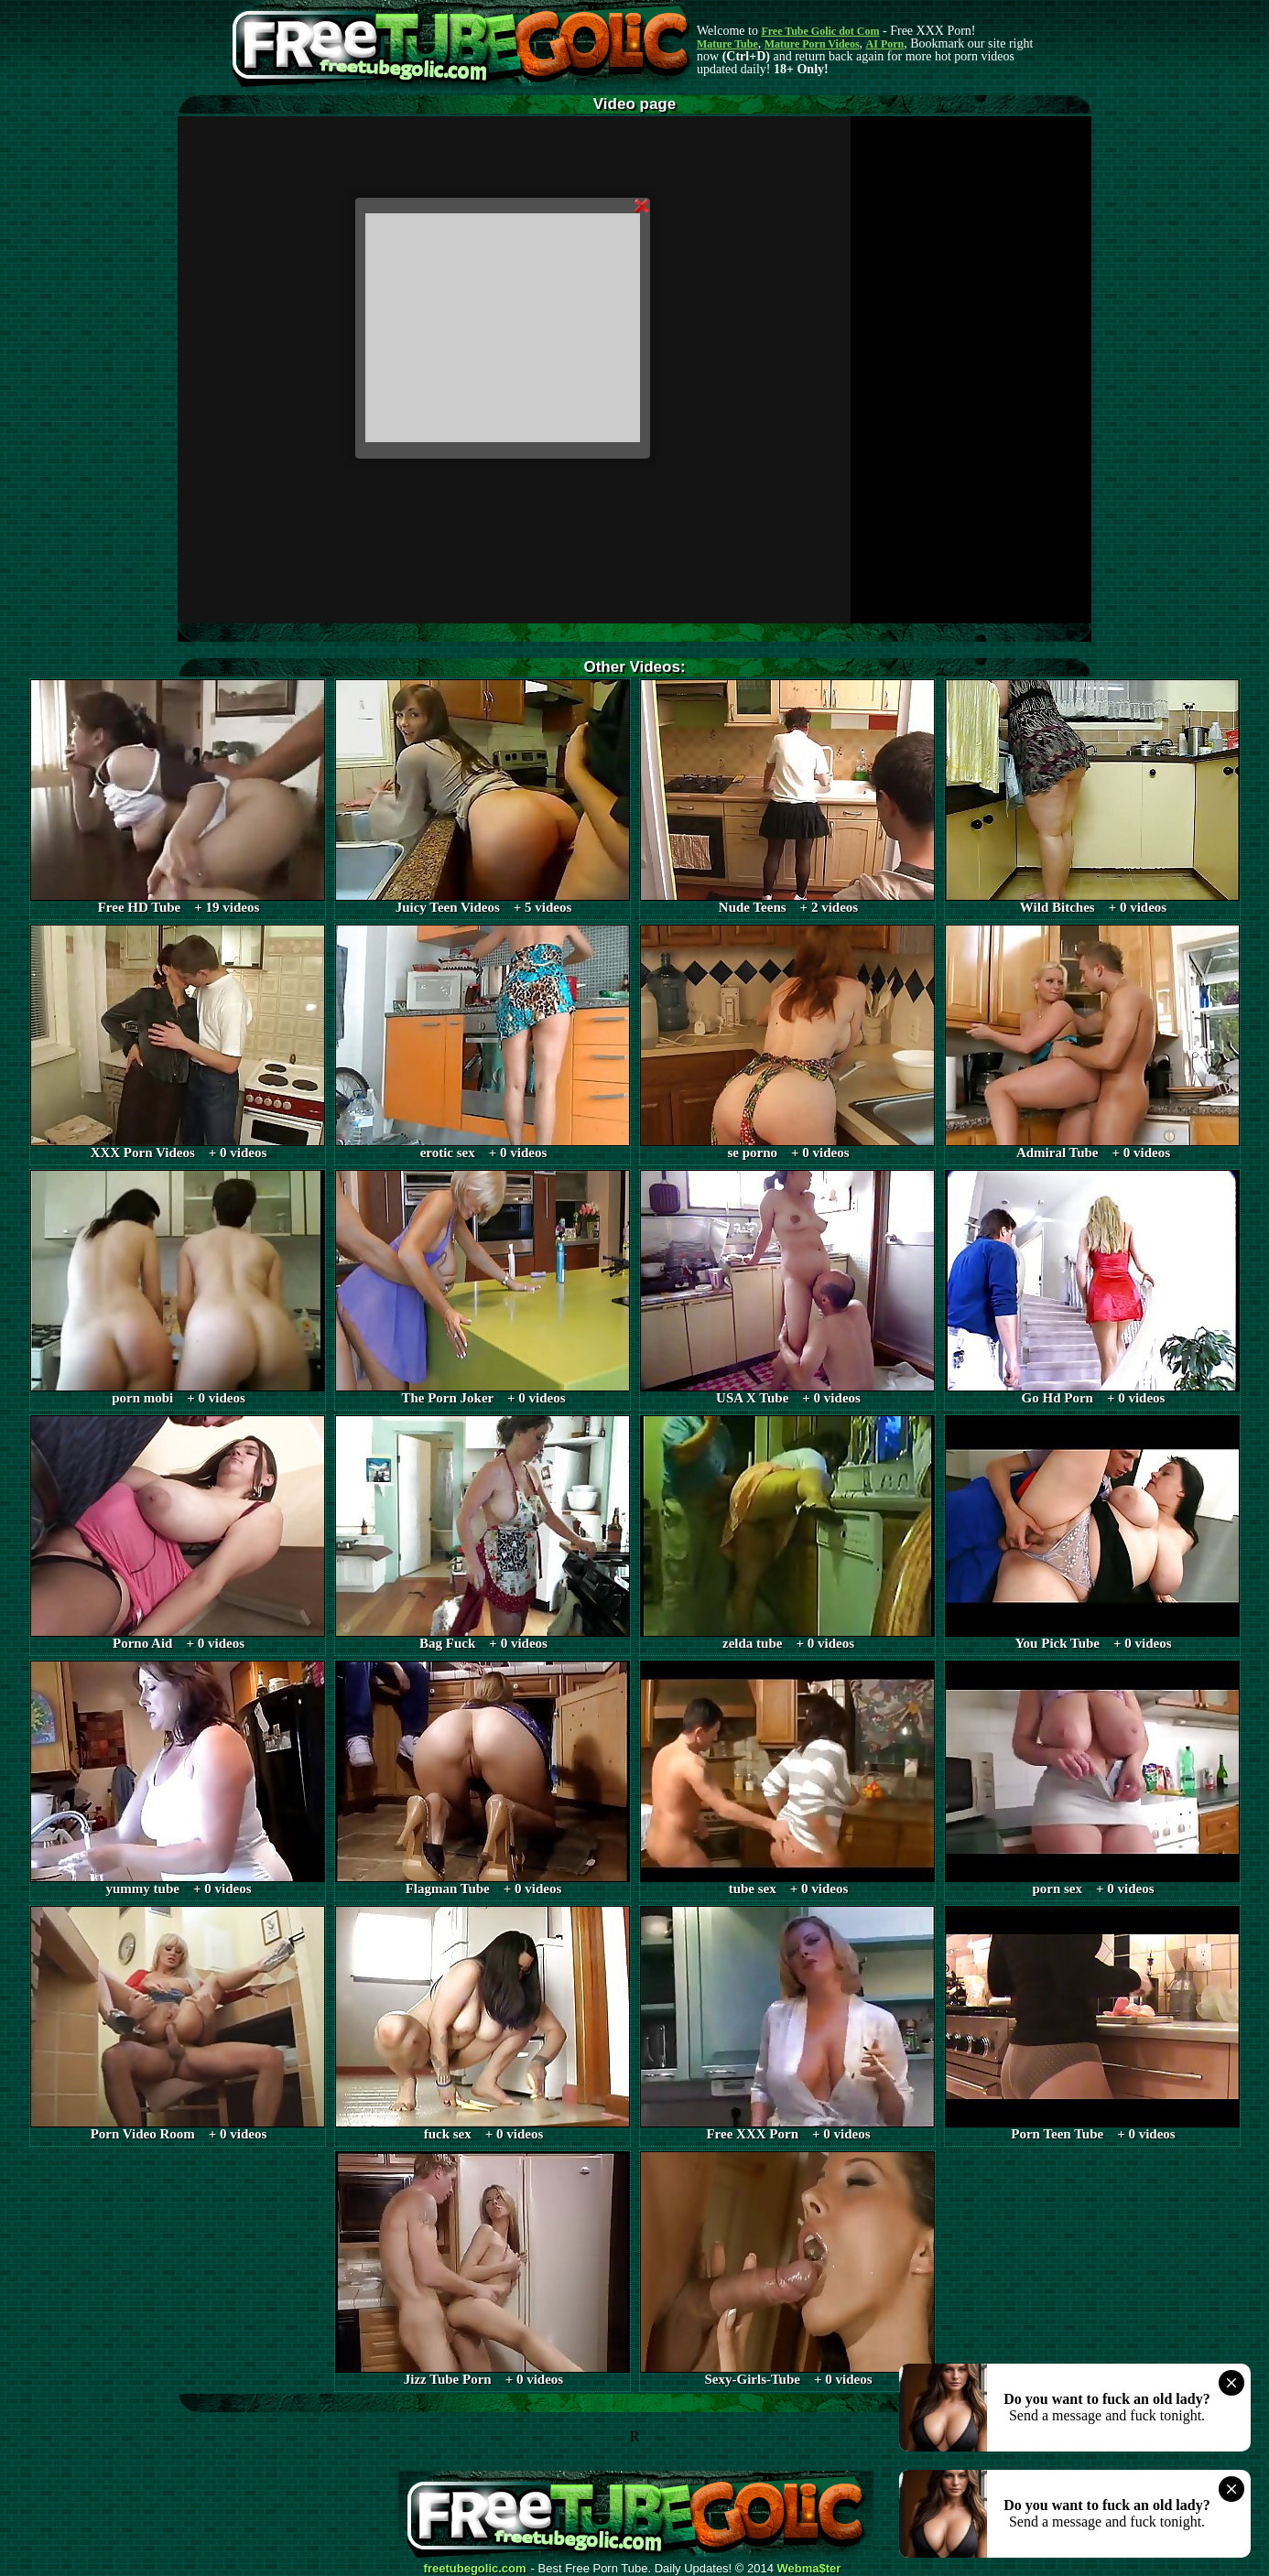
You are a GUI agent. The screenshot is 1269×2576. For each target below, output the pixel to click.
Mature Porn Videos (812, 44)
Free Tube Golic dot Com (820, 31)
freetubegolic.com (475, 2568)
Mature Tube (727, 44)
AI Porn (885, 44)
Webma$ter (809, 2568)
